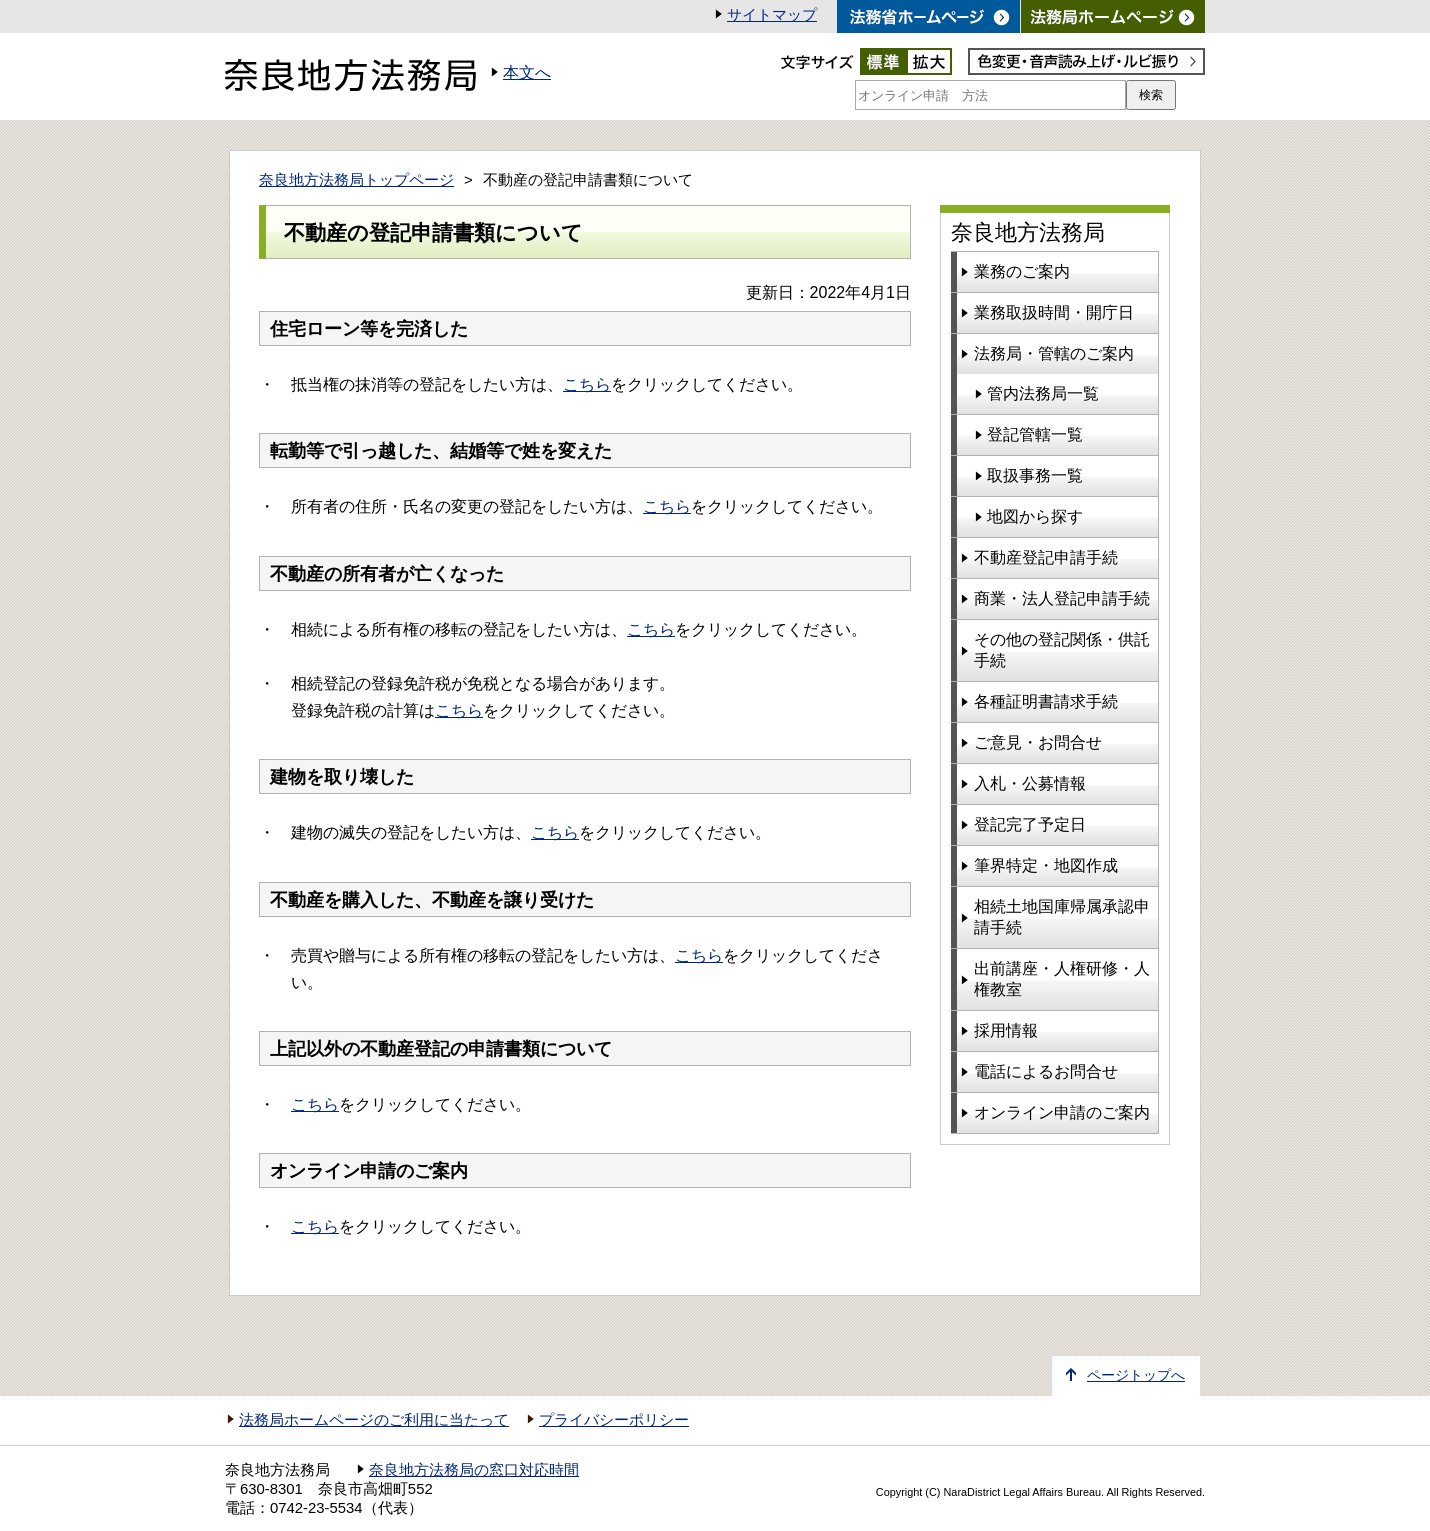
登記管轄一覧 (1035, 434)
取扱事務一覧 (1035, 475)
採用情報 (1006, 1030)
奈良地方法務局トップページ (356, 180)
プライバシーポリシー (614, 1420)
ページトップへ (1136, 1375)
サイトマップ (772, 15)
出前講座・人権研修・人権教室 (1062, 979)
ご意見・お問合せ (1038, 742)
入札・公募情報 (1030, 783)
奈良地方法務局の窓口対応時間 (474, 1470)
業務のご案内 (1022, 271)
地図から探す (1035, 516)
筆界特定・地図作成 (1046, 865)
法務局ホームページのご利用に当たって (374, 1420)
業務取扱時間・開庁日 (1054, 312)
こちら (587, 384)
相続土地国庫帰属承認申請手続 (1062, 917)
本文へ (527, 72)
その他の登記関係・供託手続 (1062, 650)
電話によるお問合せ (1046, 1071)
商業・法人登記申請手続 (1062, 598)
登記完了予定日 (1030, 824)
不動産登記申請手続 (1046, 557)
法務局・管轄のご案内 (1054, 353)
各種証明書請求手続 (1046, 701)
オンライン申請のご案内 (1062, 1112)
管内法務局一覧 (1043, 393)
